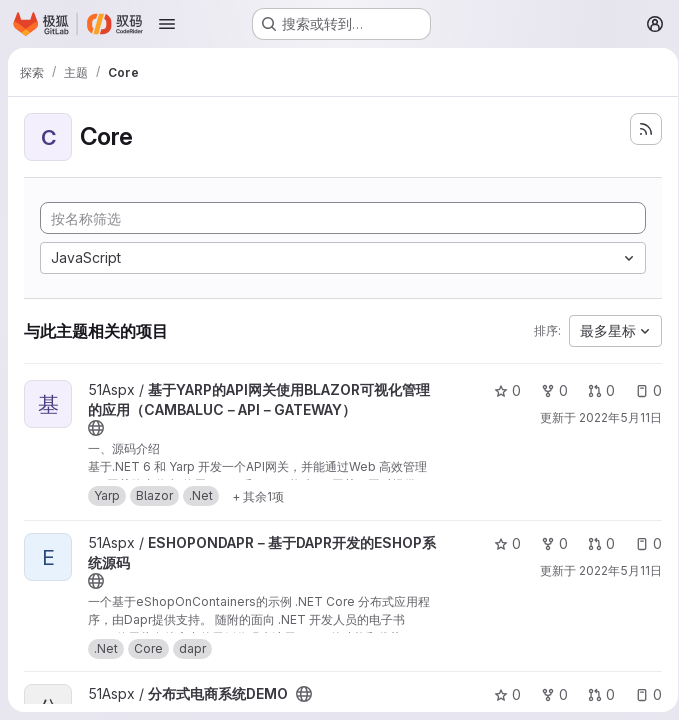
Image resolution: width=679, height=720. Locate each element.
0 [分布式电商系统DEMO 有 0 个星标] (500, 694)
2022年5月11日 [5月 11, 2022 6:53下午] (613, 417)
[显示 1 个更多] (258, 496)
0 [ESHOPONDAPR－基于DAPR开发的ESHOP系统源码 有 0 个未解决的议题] (641, 543)
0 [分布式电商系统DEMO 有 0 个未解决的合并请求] (594, 694)
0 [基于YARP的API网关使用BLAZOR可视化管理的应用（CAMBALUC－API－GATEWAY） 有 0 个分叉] (547, 390)
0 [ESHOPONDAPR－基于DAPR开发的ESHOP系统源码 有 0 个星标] (500, 543)
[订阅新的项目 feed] (639, 129)
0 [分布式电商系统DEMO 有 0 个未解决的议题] (641, 694)
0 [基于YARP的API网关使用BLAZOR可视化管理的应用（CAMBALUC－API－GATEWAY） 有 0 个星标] (500, 390)
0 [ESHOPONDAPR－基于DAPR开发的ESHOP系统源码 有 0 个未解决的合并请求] (594, 543)
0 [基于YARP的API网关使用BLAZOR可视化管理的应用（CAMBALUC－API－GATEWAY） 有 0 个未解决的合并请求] (594, 390)
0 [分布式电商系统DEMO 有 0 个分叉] (547, 694)
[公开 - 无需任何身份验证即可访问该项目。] (96, 428)
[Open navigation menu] (167, 24)
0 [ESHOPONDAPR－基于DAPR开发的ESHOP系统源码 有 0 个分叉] (547, 543)
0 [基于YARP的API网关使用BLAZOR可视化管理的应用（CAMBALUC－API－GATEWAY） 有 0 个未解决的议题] (641, 390)
